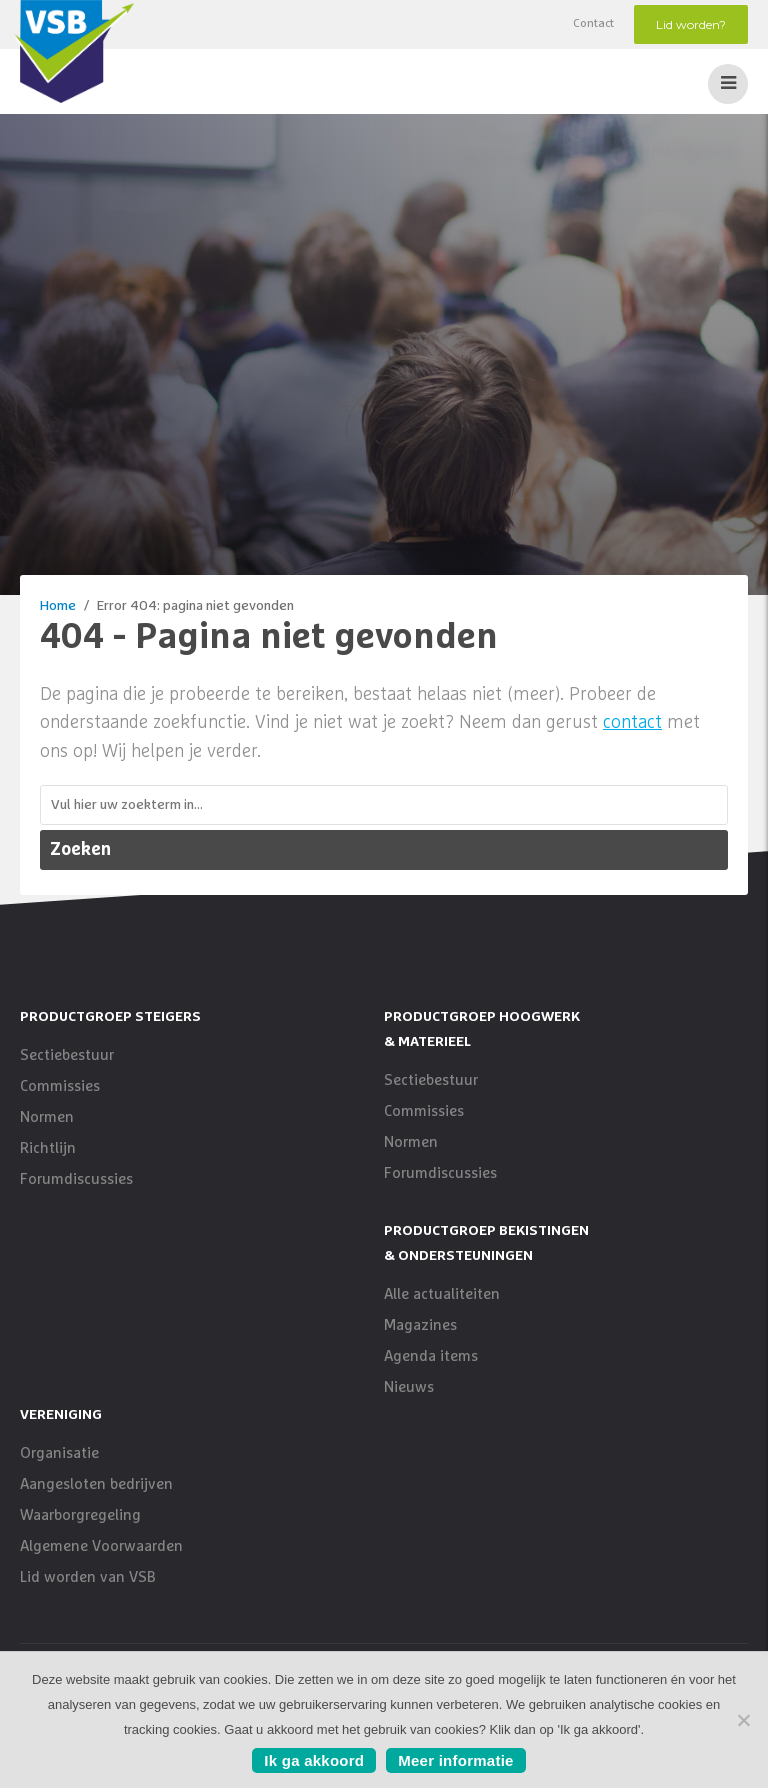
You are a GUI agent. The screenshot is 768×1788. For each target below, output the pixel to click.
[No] (743, 1720)
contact (632, 723)
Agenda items (431, 1356)
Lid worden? (691, 24)
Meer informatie (455, 1760)
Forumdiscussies (76, 1179)
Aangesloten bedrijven (96, 1484)
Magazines (420, 1325)
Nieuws (409, 1387)
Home (58, 606)
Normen (47, 1117)
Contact (593, 24)
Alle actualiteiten (442, 1294)
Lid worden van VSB (88, 1577)
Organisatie (59, 1453)
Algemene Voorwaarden (101, 1546)
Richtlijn (48, 1148)
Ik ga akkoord (314, 1760)
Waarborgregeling (80, 1515)
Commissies (60, 1086)
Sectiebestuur (67, 1055)
